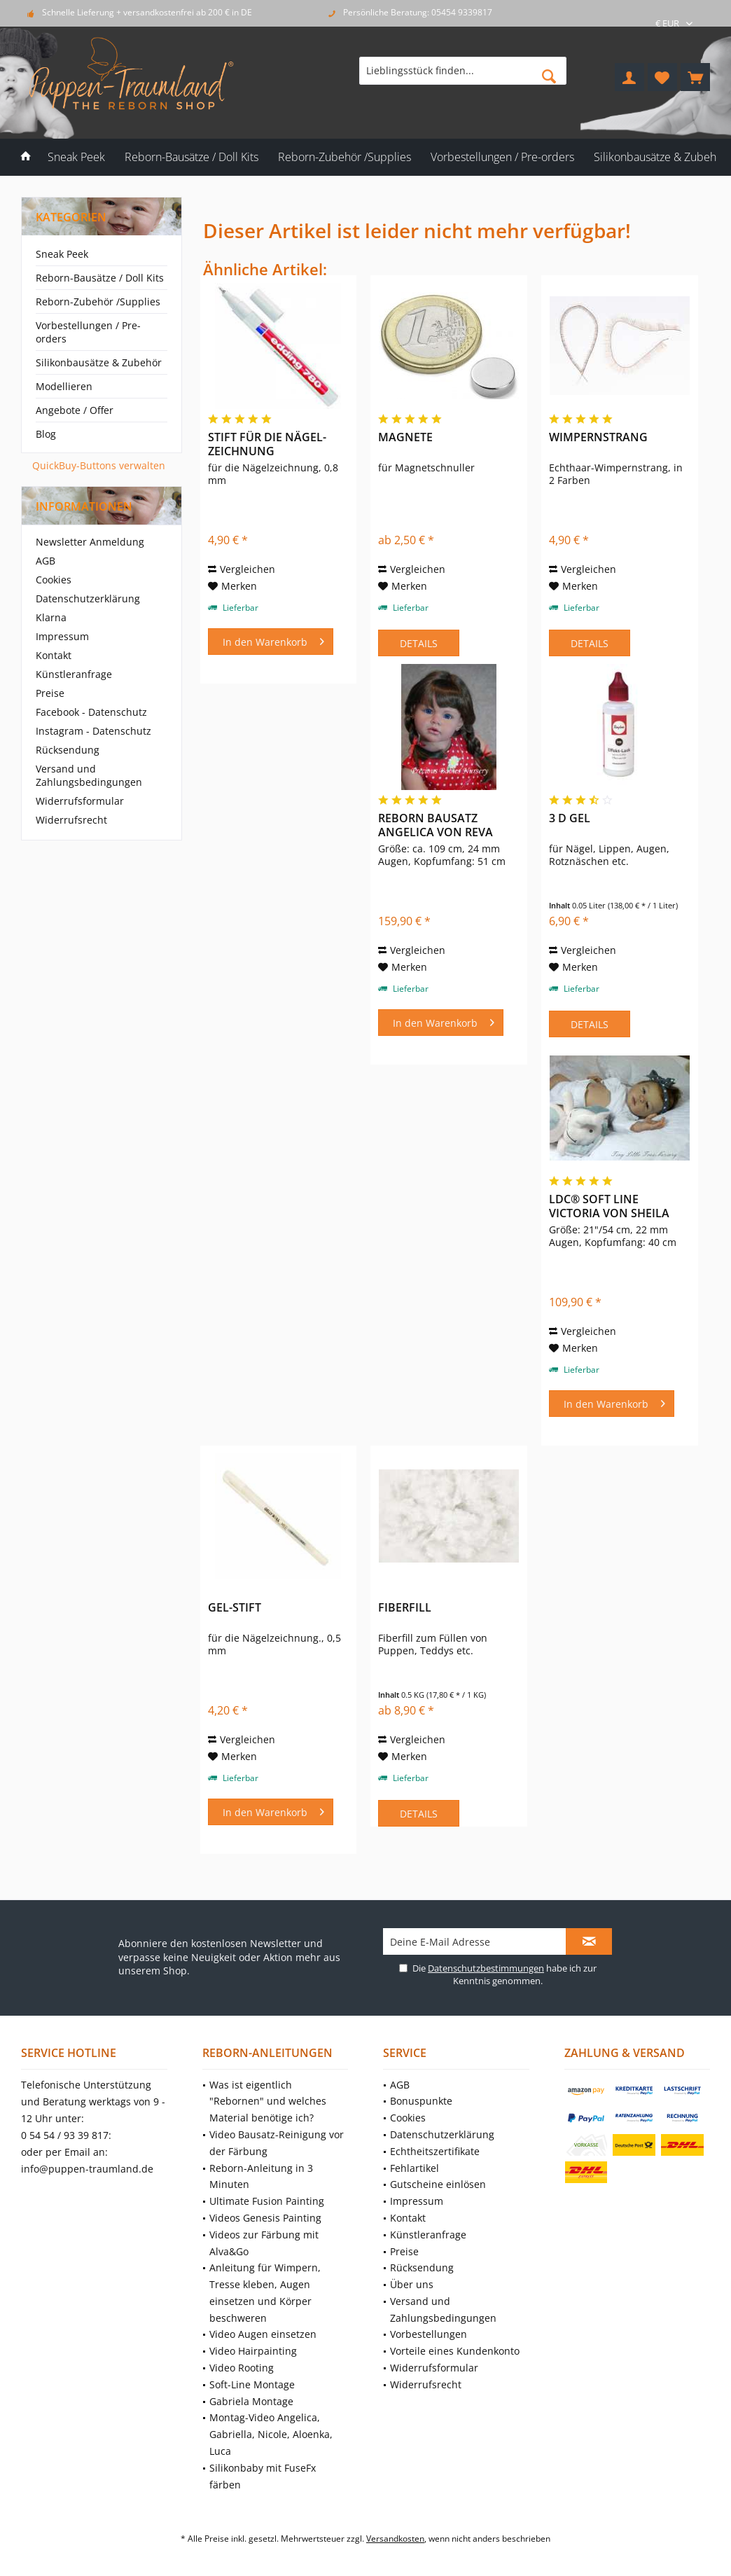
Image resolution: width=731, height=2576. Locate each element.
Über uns (411, 2284)
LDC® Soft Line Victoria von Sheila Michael (609, 1206)
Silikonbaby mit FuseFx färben (262, 2476)
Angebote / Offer (74, 410)
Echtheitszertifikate (435, 2151)
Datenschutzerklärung (88, 598)
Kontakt (53, 655)
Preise (50, 693)
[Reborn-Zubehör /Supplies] (344, 157)
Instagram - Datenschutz (93, 731)
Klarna (51, 617)
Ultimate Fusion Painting (266, 2201)
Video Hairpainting (253, 2350)
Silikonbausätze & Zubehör (99, 362)
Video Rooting (241, 2367)
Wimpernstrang (598, 437)
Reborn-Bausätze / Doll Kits (100, 277)
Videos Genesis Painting (265, 2217)
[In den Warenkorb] (270, 641)
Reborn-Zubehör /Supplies (98, 301)
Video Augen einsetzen (262, 2334)
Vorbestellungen (428, 2334)
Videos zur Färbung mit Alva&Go (264, 2243)
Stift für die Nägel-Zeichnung (267, 444)
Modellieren (64, 386)
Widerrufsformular (80, 801)
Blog (46, 434)
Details (419, 643)
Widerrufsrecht (71, 819)
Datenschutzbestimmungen (486, 1968)
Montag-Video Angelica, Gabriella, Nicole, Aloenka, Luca (271, 2434)
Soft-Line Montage (252, 2384)
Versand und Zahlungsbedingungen (89, 775)
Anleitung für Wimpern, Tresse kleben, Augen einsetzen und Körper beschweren (265, 2292)
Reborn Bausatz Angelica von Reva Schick (435, 825)
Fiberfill (404, 1607)
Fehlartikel (414, 2168)
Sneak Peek (62, 254)
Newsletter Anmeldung (90, 541)
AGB (45, 560)
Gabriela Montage (251, 2401)
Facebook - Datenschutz (91, 712)
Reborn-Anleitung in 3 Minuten (261, 2176)
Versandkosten (395, 2538)
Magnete (405, 437)
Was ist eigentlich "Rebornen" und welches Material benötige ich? (267, 2101)
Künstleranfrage (74, 674)
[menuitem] (695, 77)
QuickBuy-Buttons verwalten (98, 465)
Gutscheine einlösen (438, 2184)
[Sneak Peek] (76, 157)
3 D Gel (569, 818)
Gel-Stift (234, 1607)
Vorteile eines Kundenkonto (455, 2350)
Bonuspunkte (421, 2100)
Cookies (53, 579)
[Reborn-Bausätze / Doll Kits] (191, 157)
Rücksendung (67, 749)
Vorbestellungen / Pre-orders (88, 332)
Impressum (62, 636)
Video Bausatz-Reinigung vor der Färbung (276, 2143)
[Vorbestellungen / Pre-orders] (502, 157)
